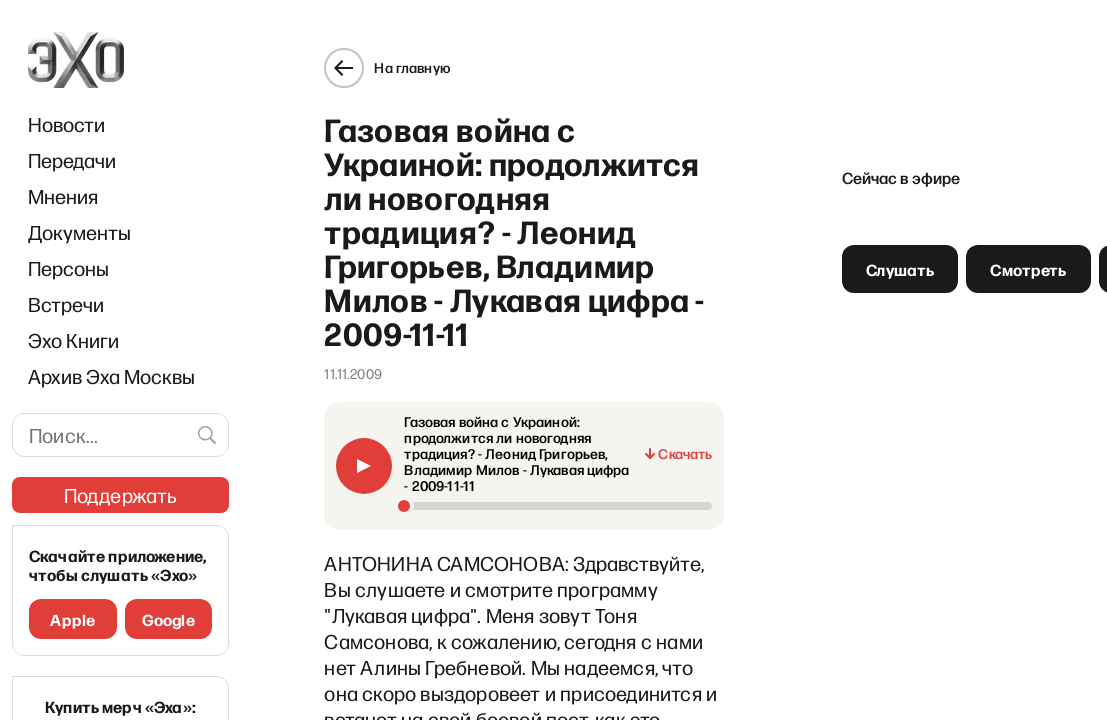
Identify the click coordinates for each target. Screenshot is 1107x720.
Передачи (72, 160)
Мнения (63, 196)
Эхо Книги (73, 340)
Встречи (66, 304)
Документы (79, 232)
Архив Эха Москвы (111, 376)
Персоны (68, 268)
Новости (66, 124)
